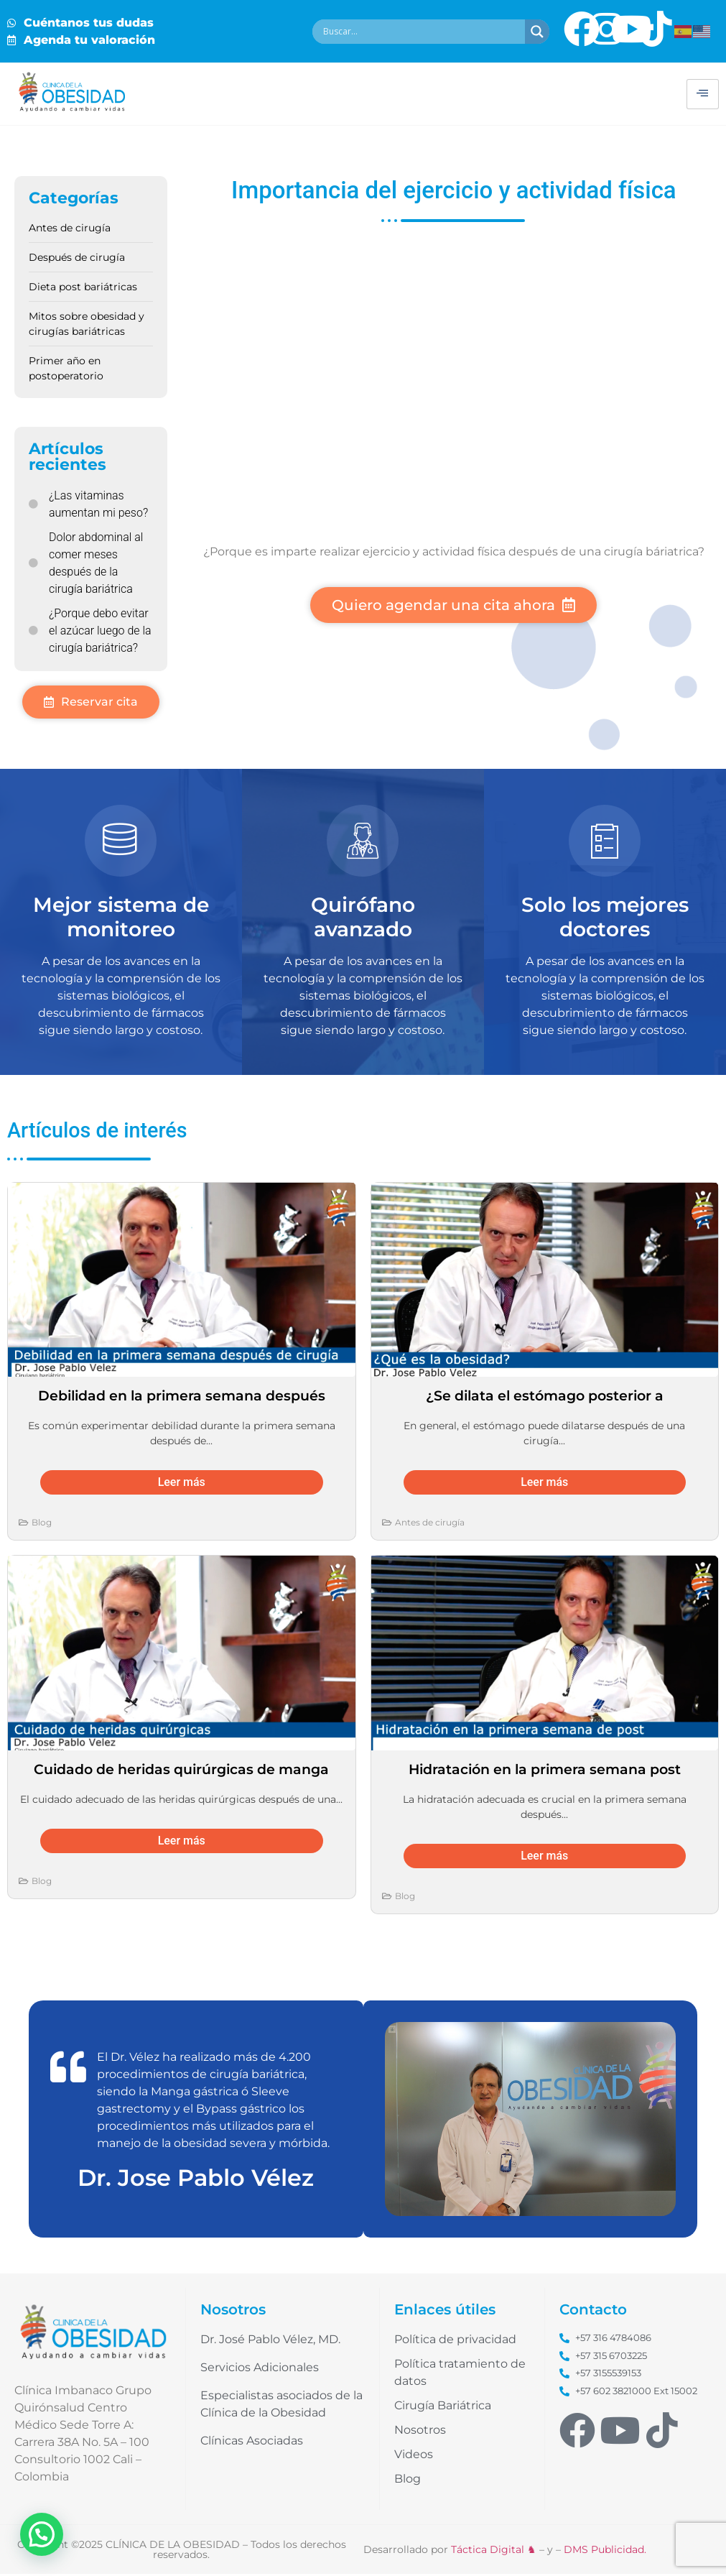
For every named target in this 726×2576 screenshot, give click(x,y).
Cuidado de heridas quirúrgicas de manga (181, 1771)
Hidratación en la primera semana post (545, 1771)
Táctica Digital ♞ (493, 2551)
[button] (41, 2534)
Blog (42, 1524)
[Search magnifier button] (537, 31)
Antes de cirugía (430, 1524)
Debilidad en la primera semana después (181, 1397)
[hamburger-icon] (703, 94)
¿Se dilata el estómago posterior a (545, 1397)
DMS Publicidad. (605, 2551)
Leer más (181, 1484)
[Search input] (422, 31)
